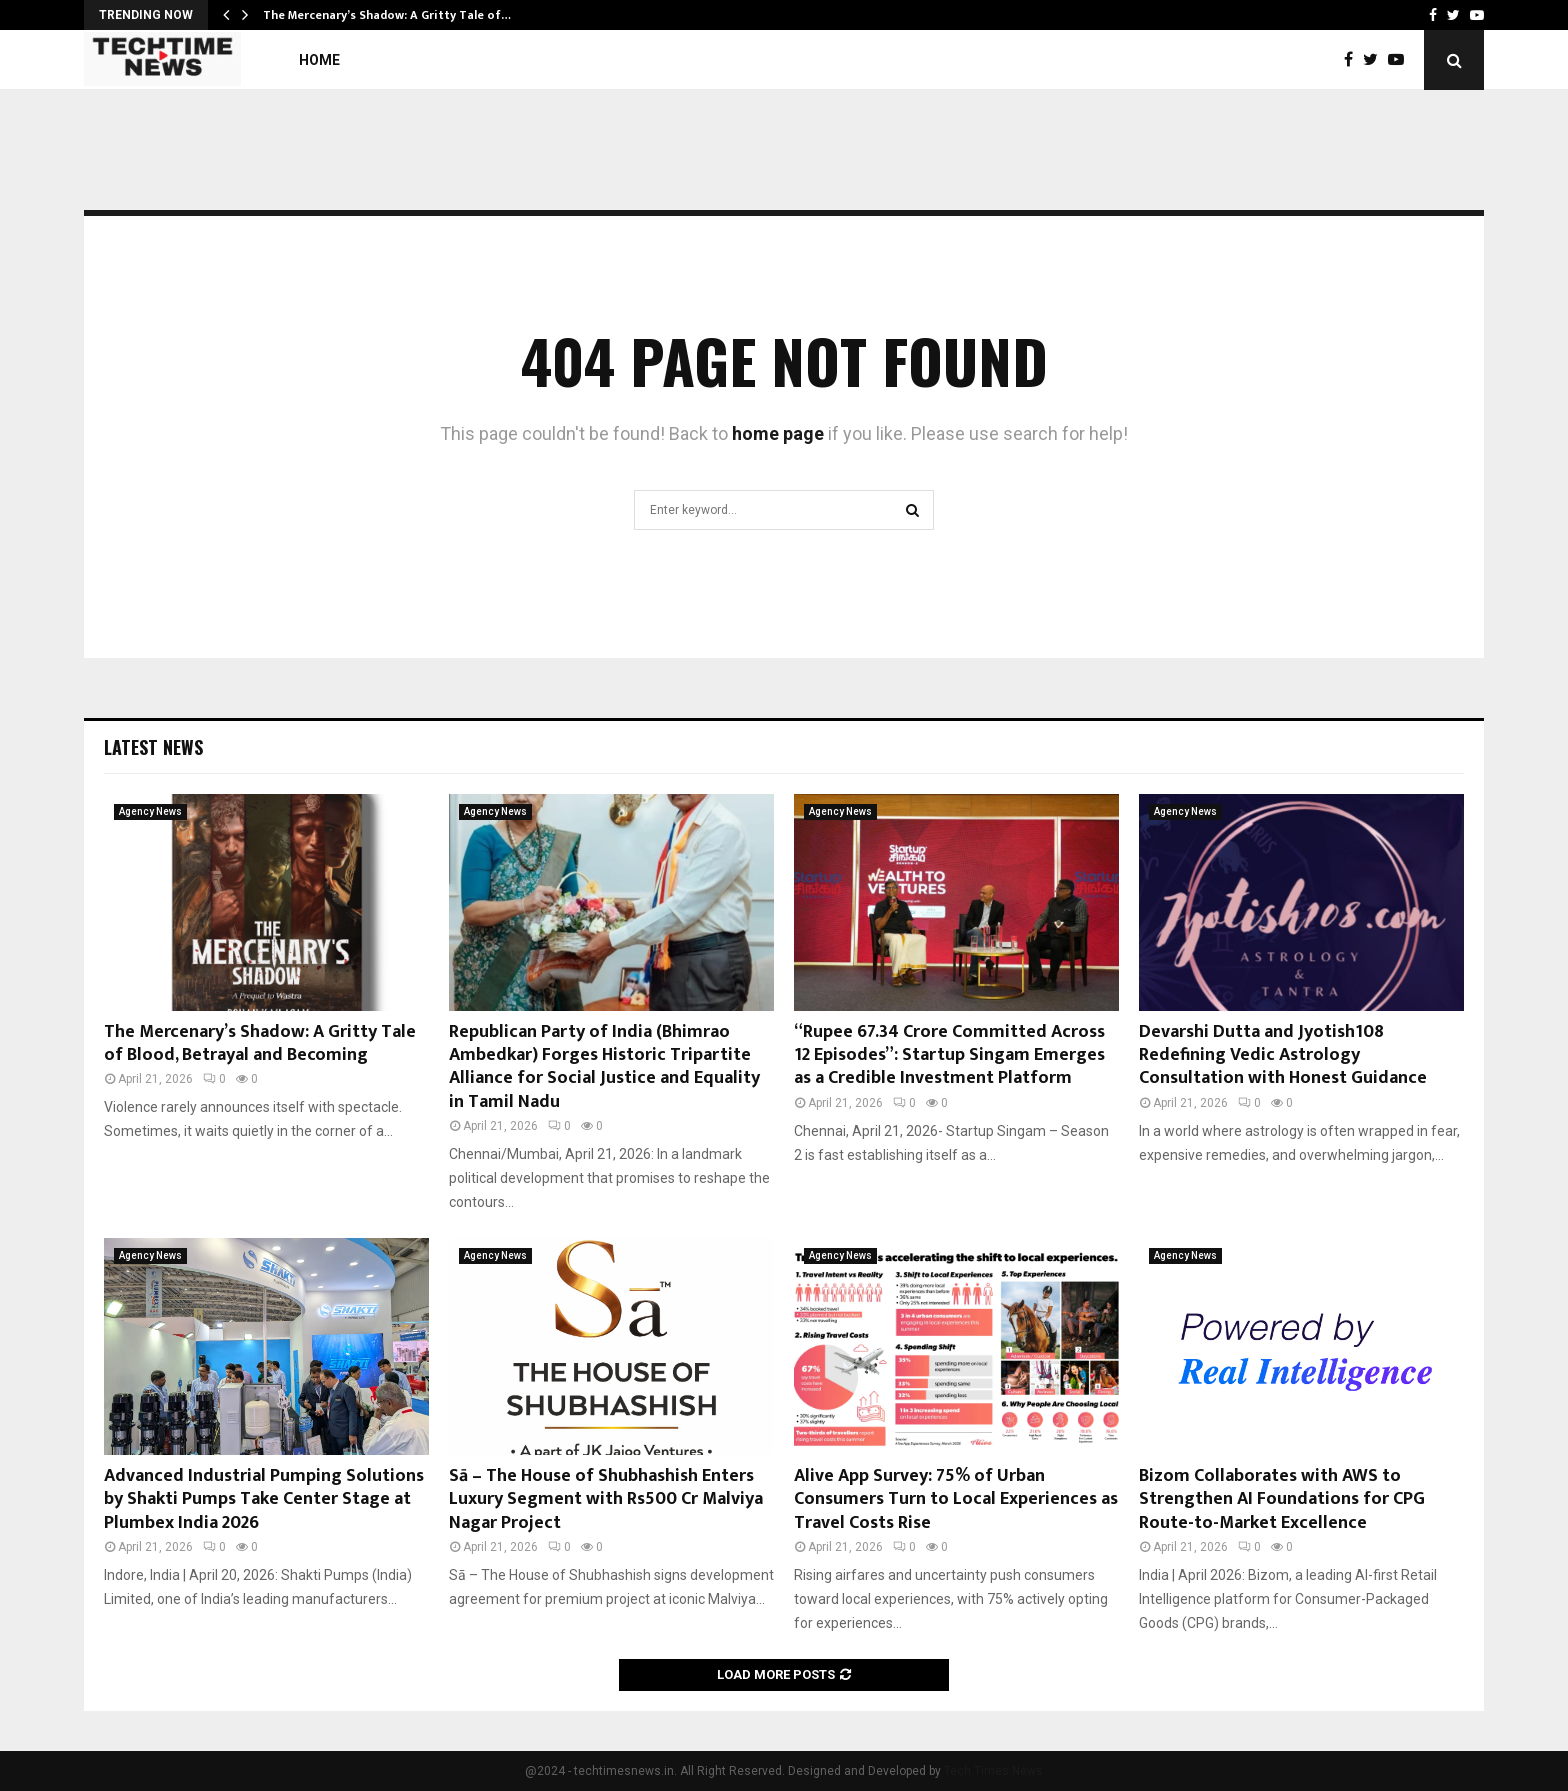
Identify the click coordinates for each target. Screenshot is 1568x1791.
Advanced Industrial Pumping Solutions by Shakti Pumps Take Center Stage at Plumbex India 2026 (264, 1499)
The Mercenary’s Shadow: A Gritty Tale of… (387, 15)
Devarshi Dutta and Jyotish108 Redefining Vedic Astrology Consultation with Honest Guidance (1283, 1055)
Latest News (153, 747)
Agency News (150, 811)
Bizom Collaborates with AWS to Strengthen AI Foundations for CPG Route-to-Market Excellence (1282, 1499)
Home (319, 60)
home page (778, 433)
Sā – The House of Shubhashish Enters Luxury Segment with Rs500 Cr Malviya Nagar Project (606, 1499)
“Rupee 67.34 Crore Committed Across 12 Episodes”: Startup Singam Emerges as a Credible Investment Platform (949, 1055)
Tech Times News (993, 1771)
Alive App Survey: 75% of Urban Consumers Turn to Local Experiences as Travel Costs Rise (956, 1499)
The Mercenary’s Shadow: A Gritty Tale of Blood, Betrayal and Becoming (260, 1043)
